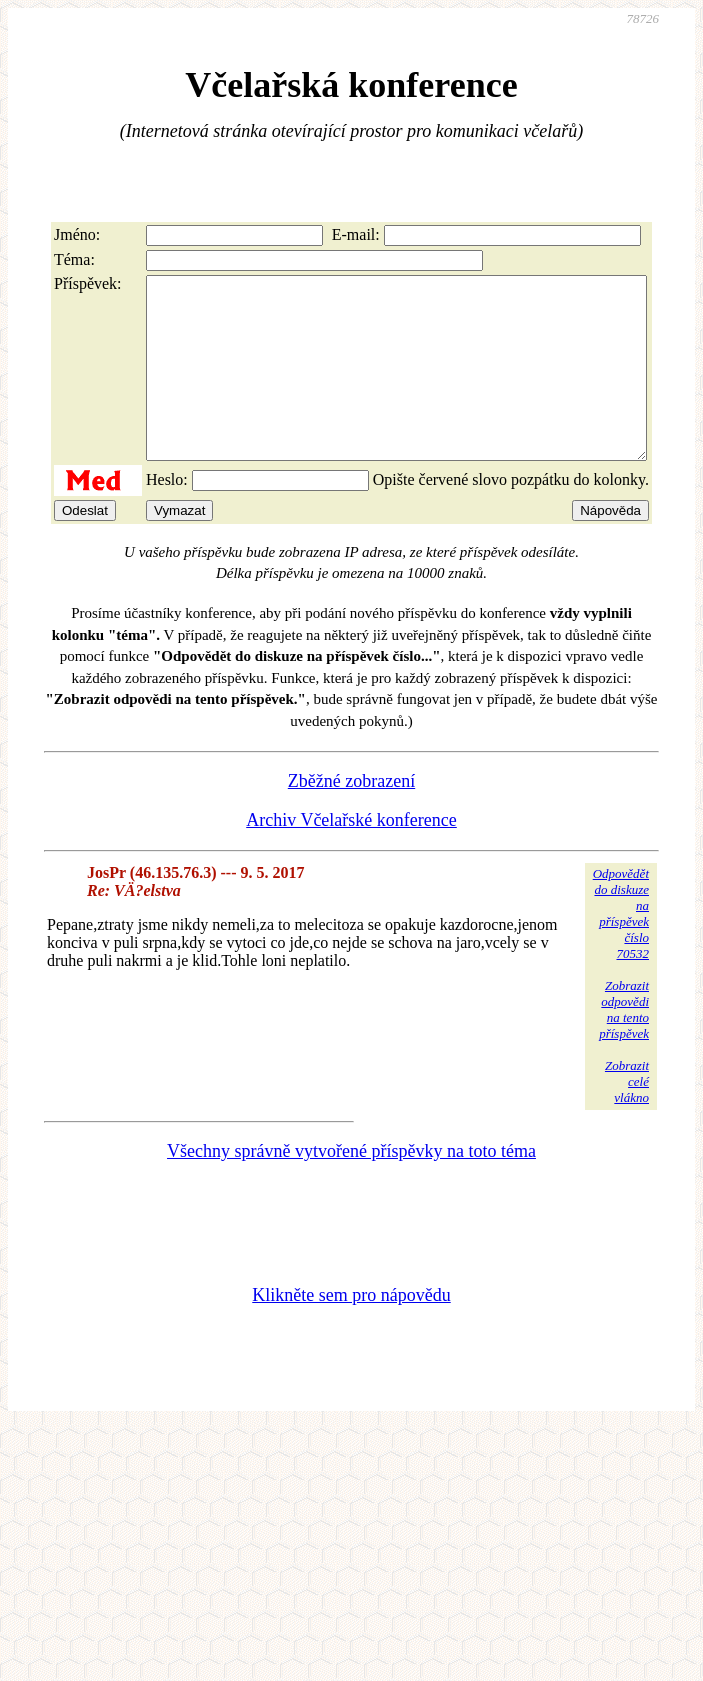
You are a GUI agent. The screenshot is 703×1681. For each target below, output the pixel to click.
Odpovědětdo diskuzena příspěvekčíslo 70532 (621, 949)
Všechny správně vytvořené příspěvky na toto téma (351, 1187)
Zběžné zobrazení (351, 817)
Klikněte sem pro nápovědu (351, 1331)
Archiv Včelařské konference (351, 856)
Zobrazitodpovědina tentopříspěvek (624, 1045)
